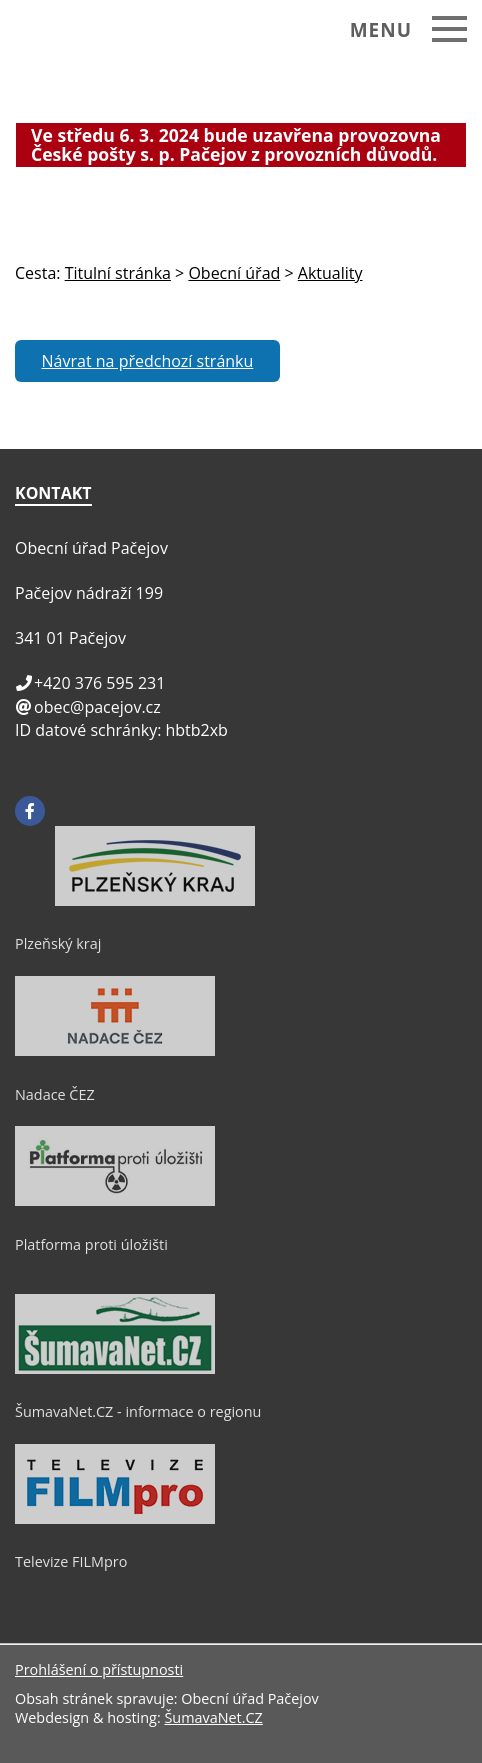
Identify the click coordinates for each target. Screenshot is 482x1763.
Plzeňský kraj (58, 943)
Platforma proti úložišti (91, 1244)
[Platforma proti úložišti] (115, 1201)
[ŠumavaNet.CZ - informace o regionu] (115, 1369)
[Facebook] (30, 811)
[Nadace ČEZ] (115, 1051)
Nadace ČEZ (55, 1094)
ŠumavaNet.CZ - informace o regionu (138, 1411)
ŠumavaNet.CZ (213, 1717)
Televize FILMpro (71, 1561)
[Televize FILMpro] (115, 1519)
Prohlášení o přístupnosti (99, 1669)
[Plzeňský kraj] (155, 901)
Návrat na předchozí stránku (148, 361)
